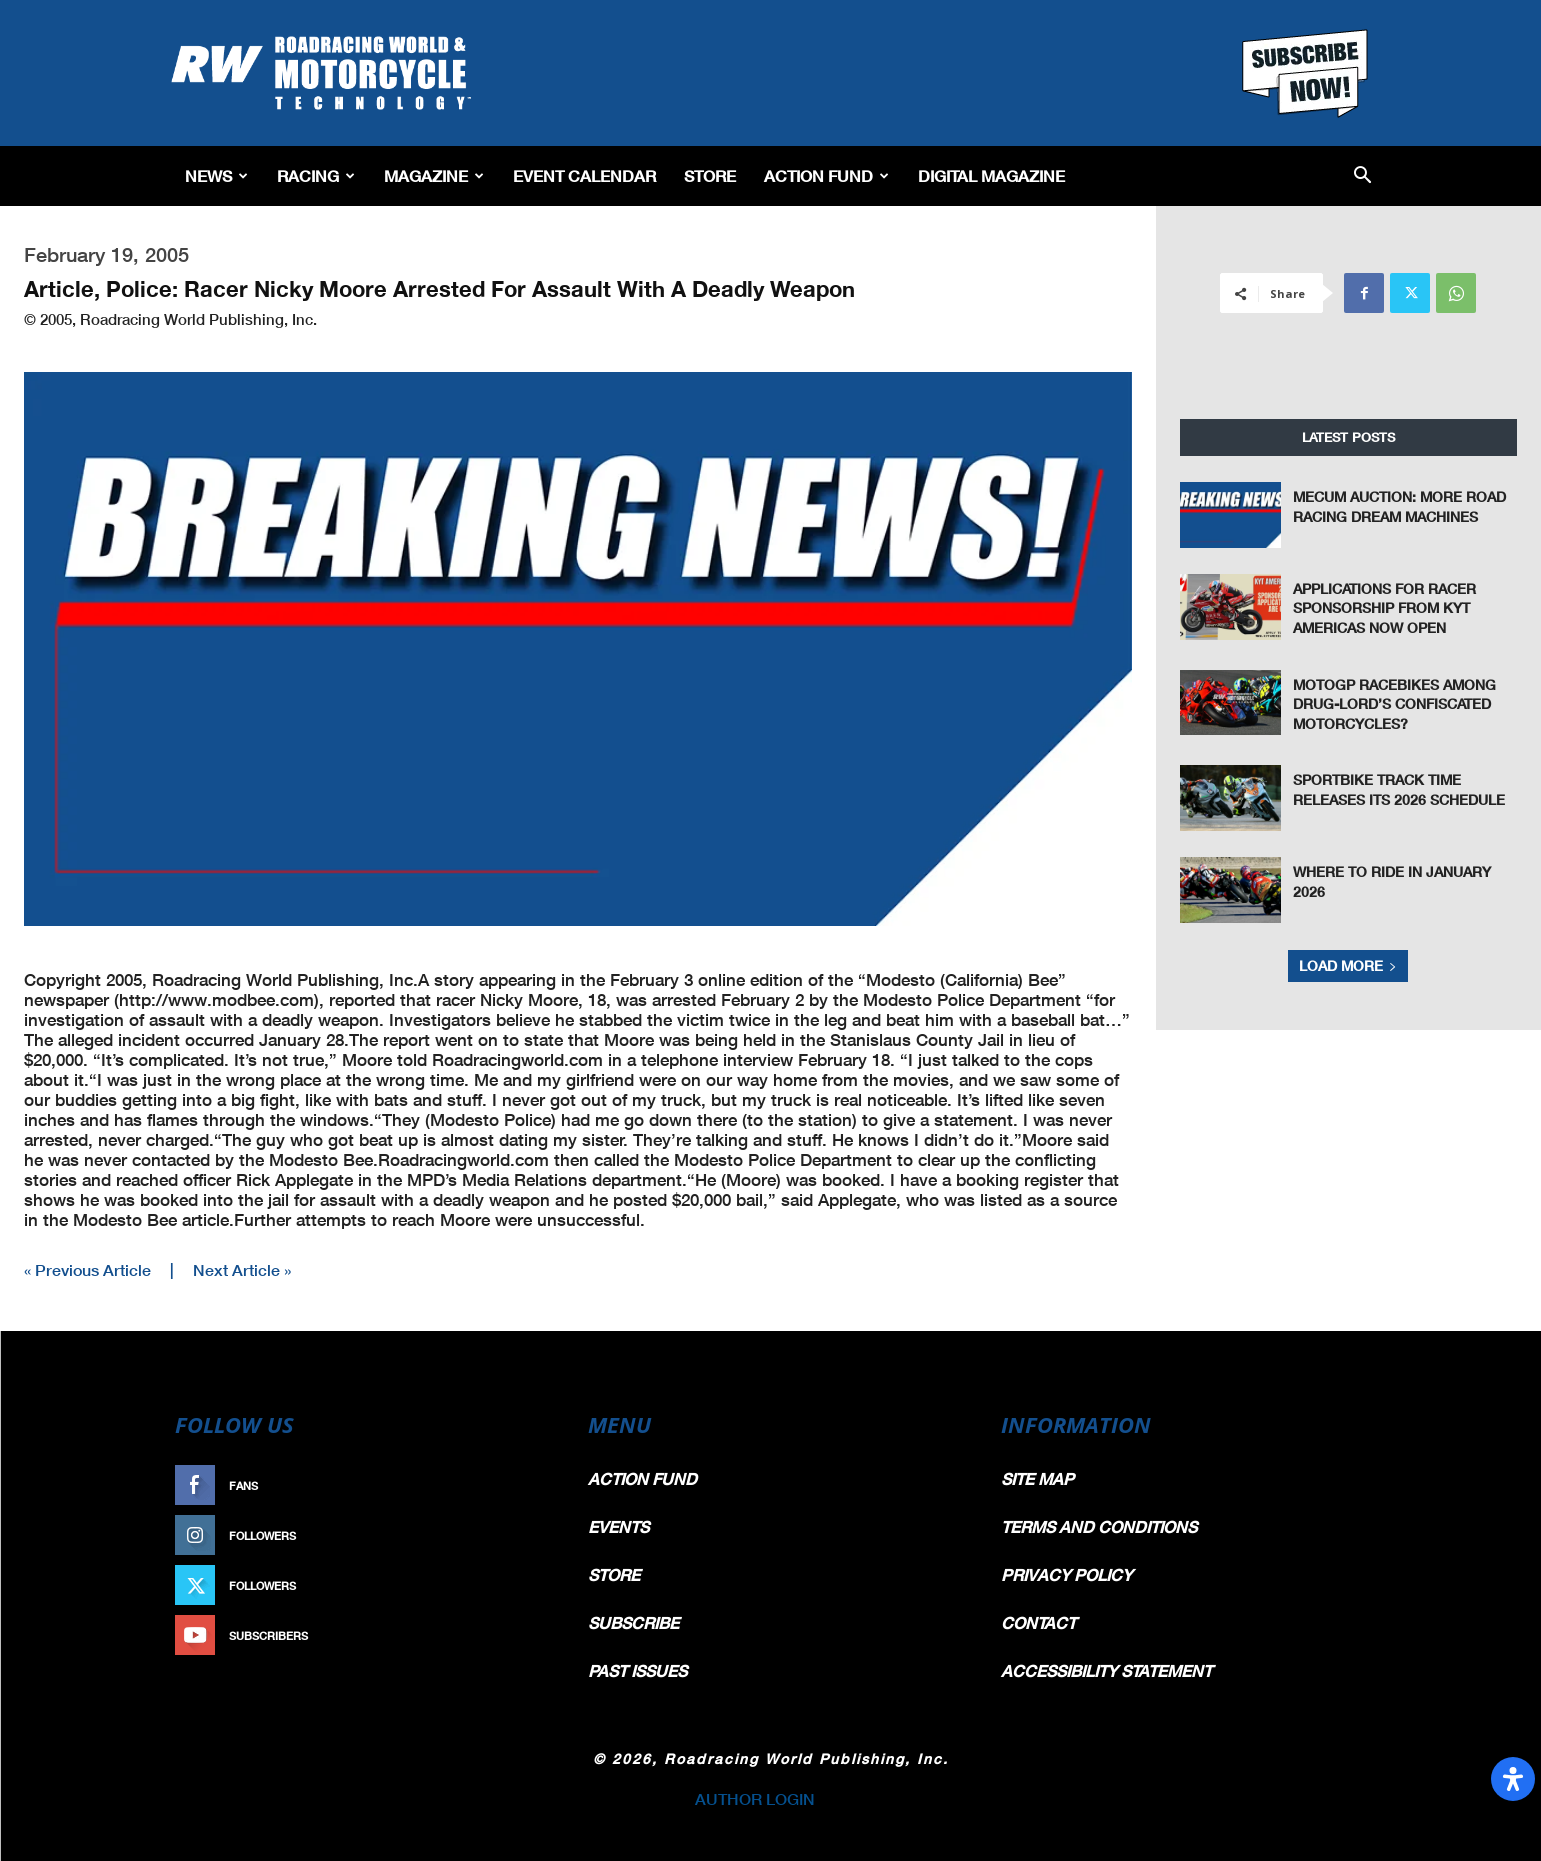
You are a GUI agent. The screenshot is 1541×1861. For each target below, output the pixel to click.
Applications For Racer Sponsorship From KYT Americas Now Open (1384, 608)
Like (528, 1485)
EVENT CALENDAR (584, 175)
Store (710, 175)
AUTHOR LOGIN (755, 1798)
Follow (517, 1535)
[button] (1362, 176)
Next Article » (242, 1269)
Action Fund (826, 175)
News (216, 175)
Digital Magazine (991, 175)
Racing (316, 175)
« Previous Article (87, 1269)
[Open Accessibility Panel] (1513, 1779)
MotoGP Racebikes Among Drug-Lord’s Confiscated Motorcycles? (1394, 704)
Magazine (434, 175)
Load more (1348, 965)
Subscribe (508, 1635)
